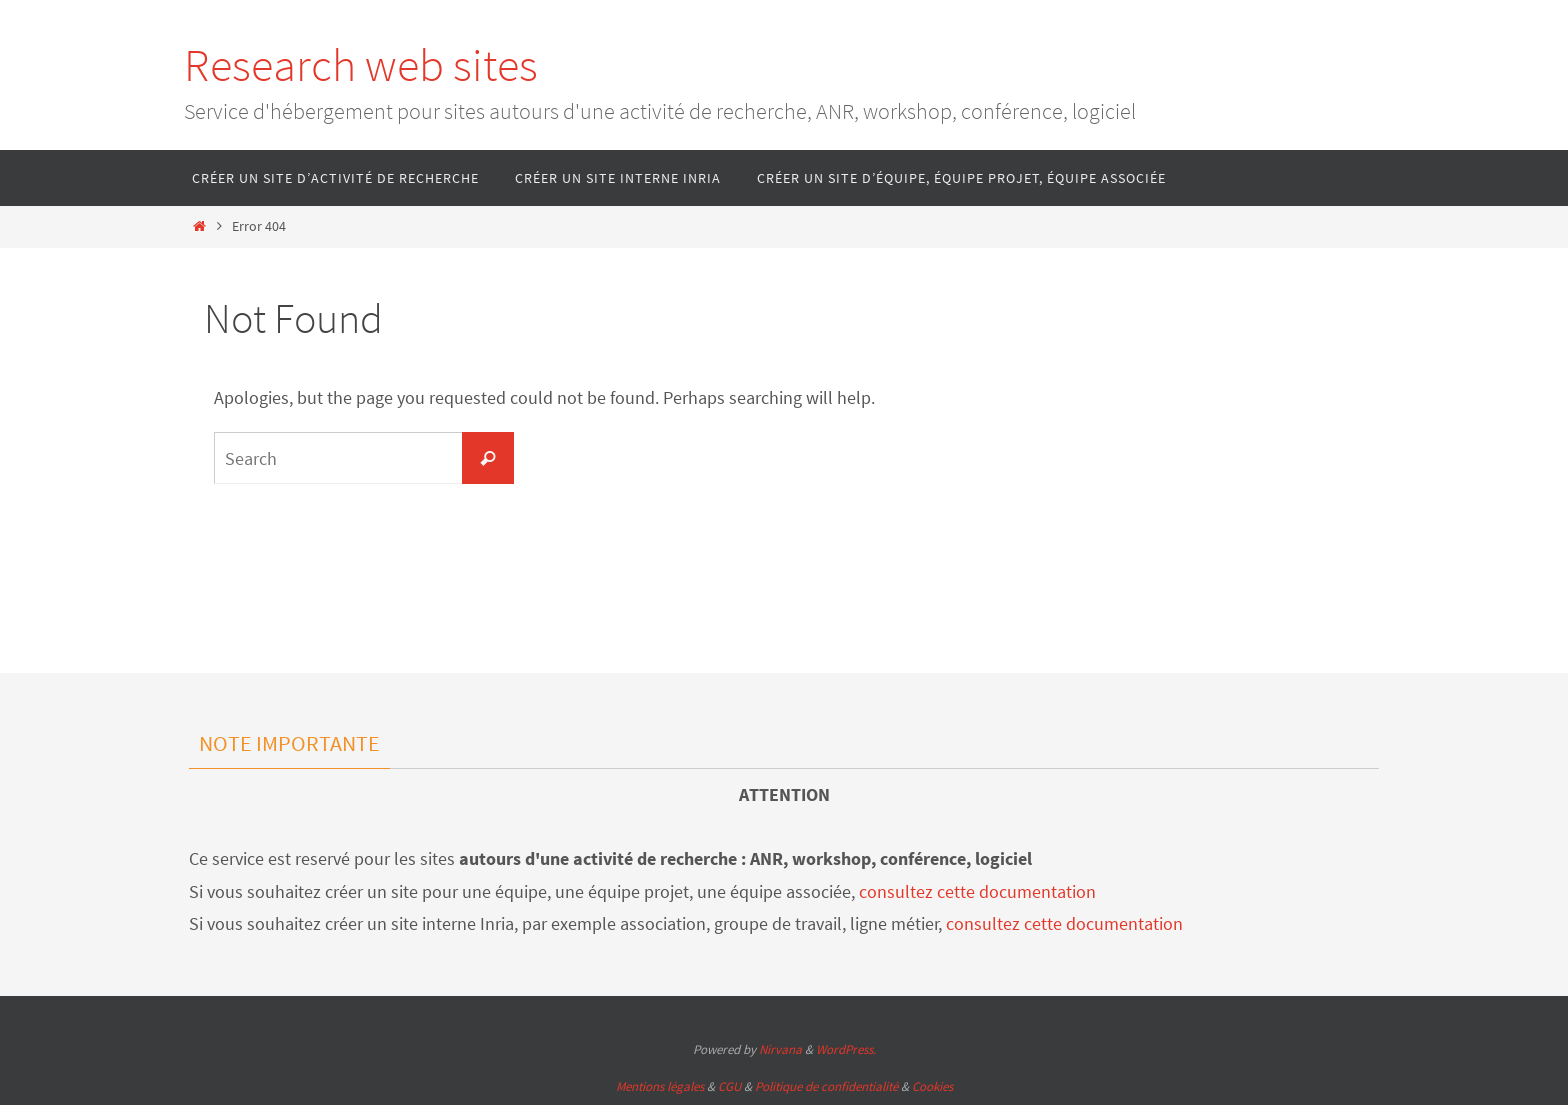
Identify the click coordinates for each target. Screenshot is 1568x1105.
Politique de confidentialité (826, 1086)
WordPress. (846, 1049)
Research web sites (361, 65)
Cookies (932, 1086)
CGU (729, 1086)
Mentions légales (660, 1086)
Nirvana (780, 1049)
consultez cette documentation (977, 891)
